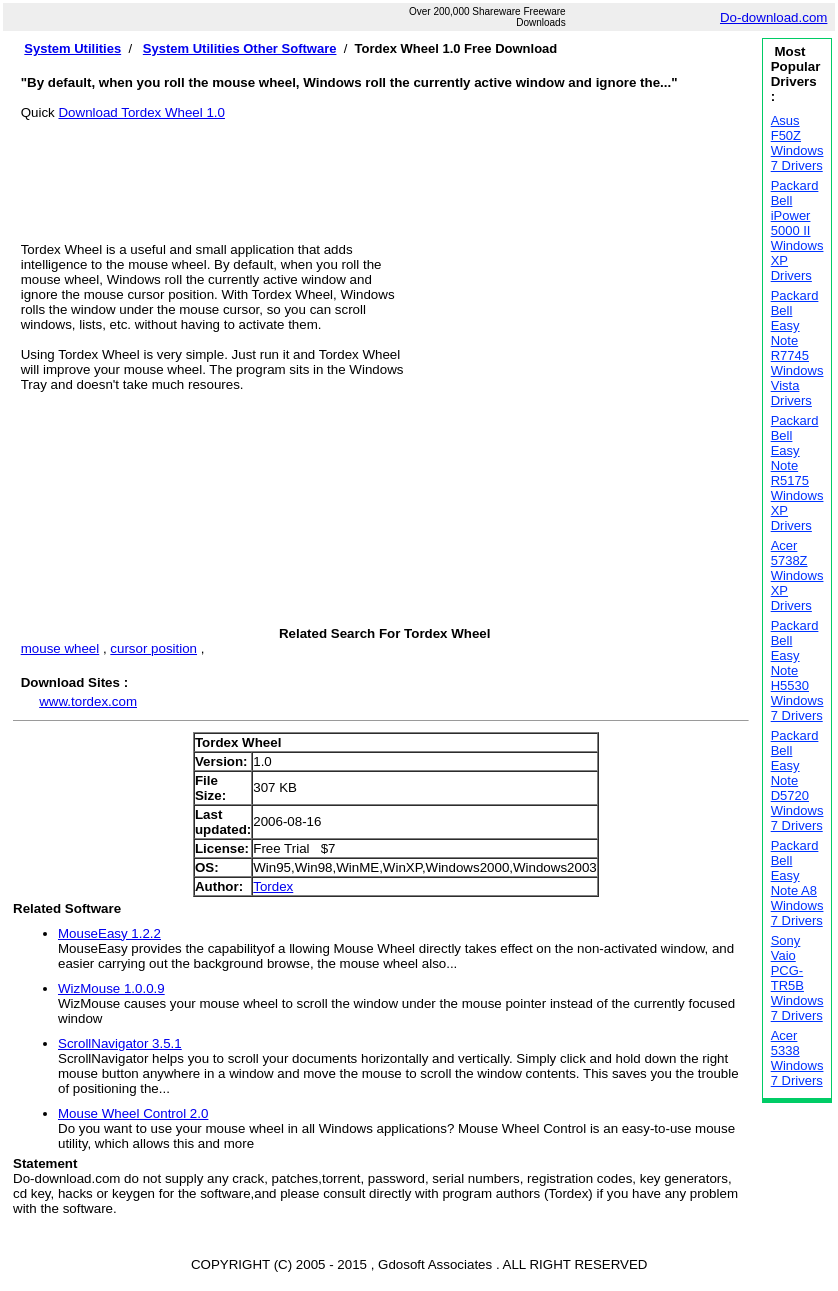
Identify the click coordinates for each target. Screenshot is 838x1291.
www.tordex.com (88, 701)
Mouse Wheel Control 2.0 (133, 1113)
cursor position (153, 648)
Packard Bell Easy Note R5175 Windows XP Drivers (797, 473)
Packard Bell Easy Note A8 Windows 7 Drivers (797, 883)
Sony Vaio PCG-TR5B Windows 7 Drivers (797, 978)
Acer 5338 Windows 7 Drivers (797, 1058)
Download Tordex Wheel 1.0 (141, 112)
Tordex (273, 886)
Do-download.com (773, 17)
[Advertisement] (385, 165)
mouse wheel (60, 648)
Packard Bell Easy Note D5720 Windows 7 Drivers (797, 780)
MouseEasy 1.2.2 (109, 933)
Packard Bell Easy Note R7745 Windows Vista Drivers (797, 348)
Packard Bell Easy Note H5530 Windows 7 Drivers (797, 670)
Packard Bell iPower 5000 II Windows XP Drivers (797, 230)
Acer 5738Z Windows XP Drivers (797, 575)
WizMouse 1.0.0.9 (111, 988)
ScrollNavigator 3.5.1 (120, 1043)
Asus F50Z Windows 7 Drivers (797, 143)
